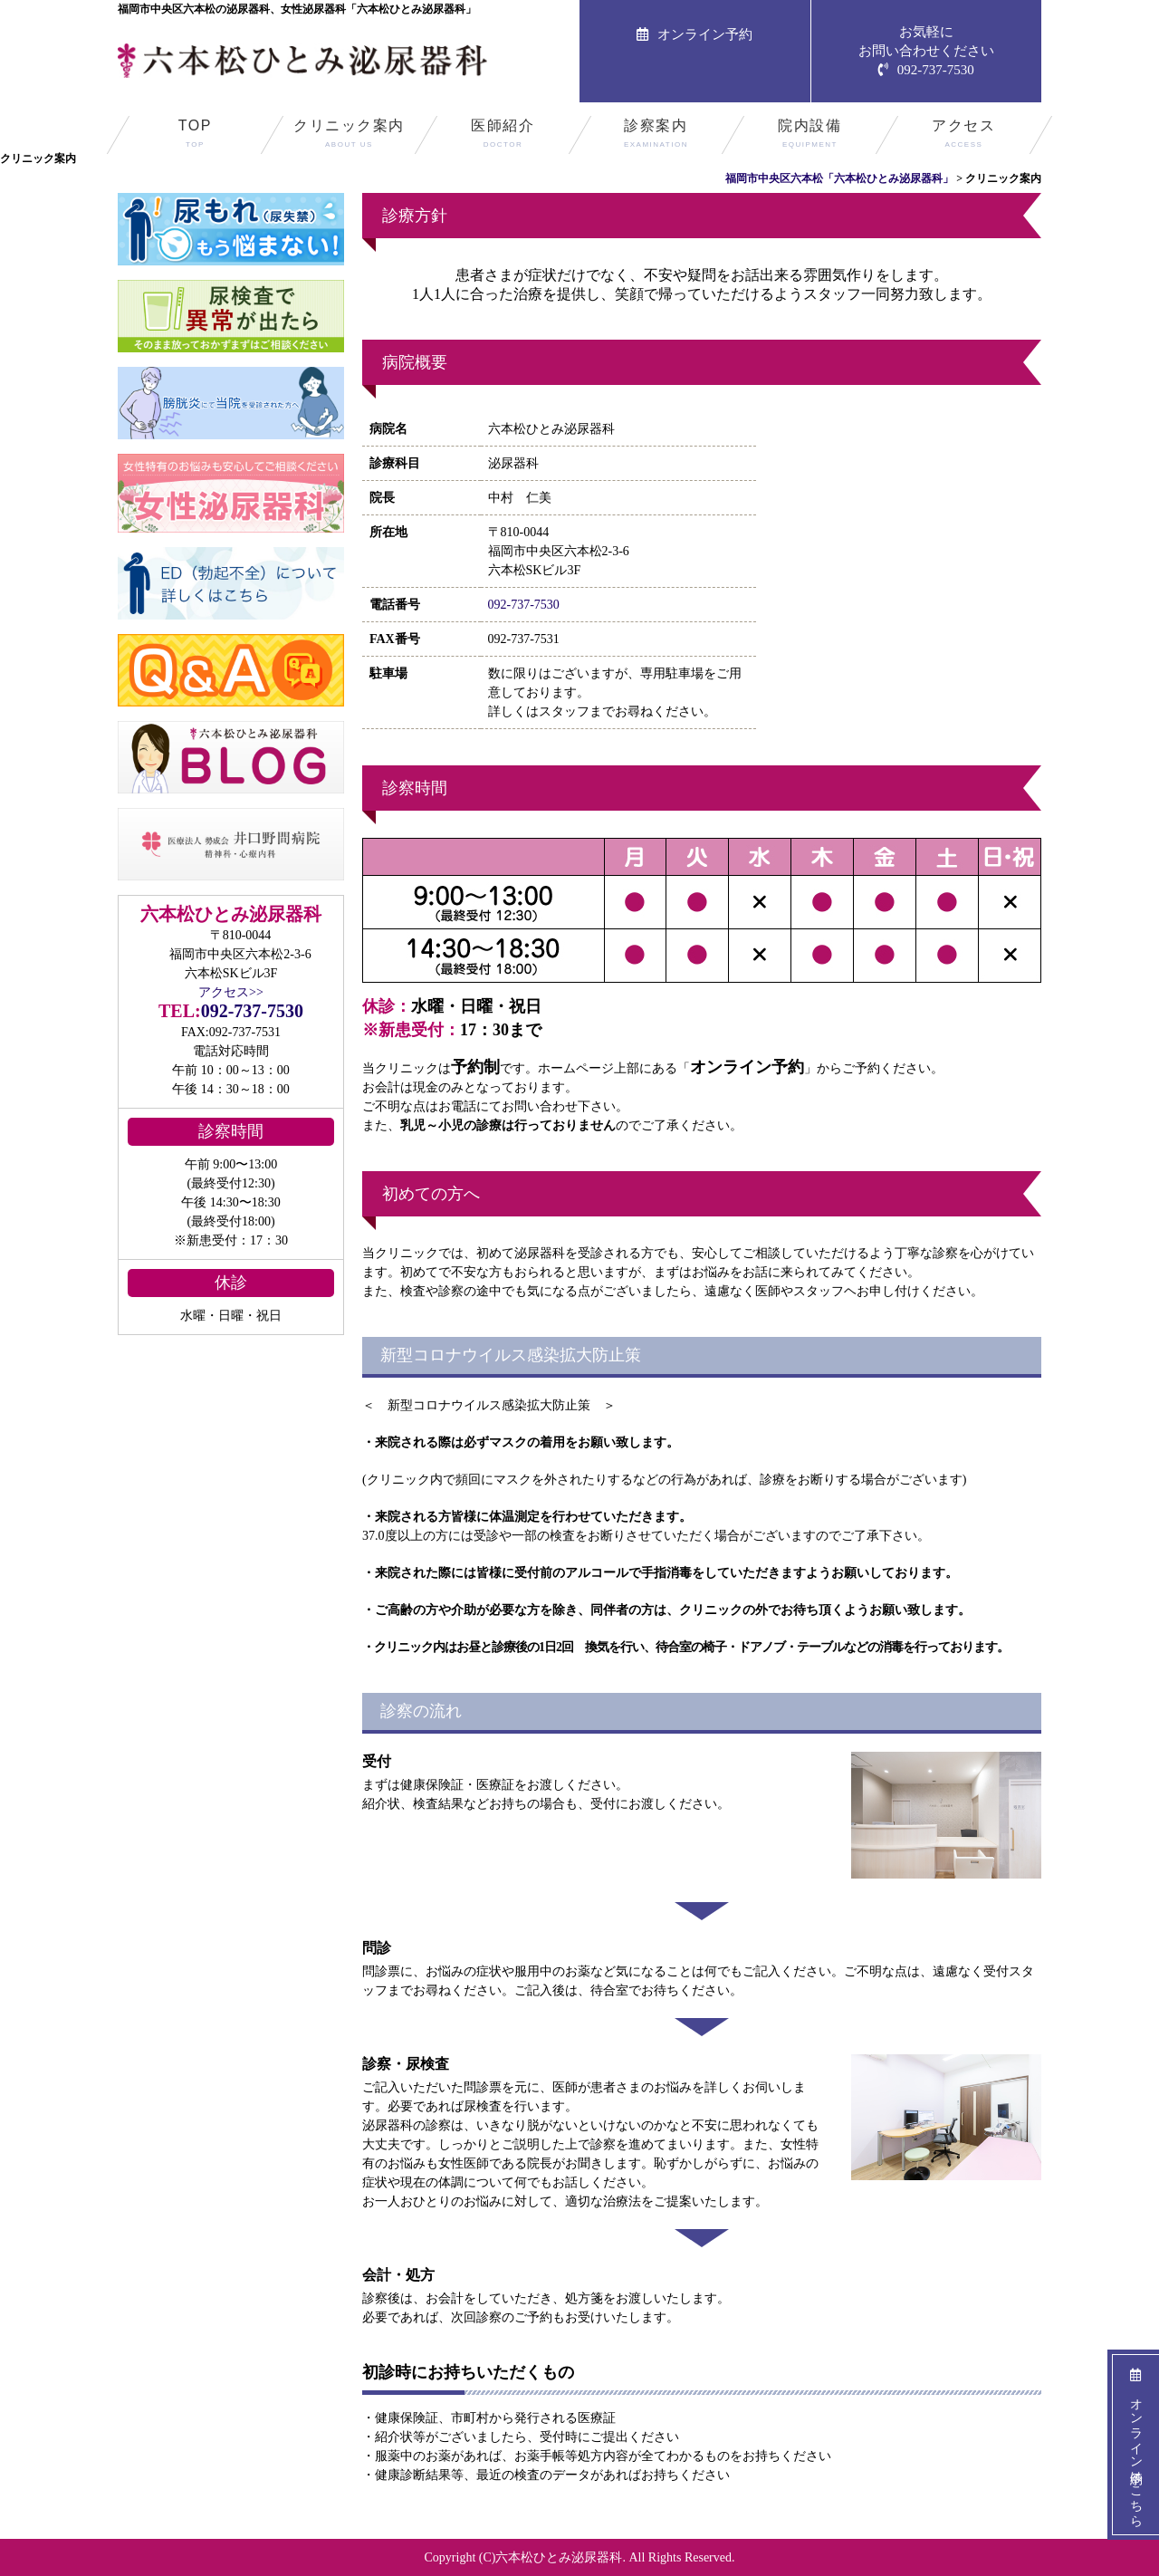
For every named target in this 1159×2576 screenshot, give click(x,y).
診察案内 (656, 136)
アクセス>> (230, 992)
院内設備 (810, 136)
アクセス (964, 136)
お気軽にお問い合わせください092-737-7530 (926, 50)
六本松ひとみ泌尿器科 (558, 2557)
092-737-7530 (524, 604)
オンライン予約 (694, 34)
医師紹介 (503, 136)
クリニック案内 (349, 136)
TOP (195, 136)
